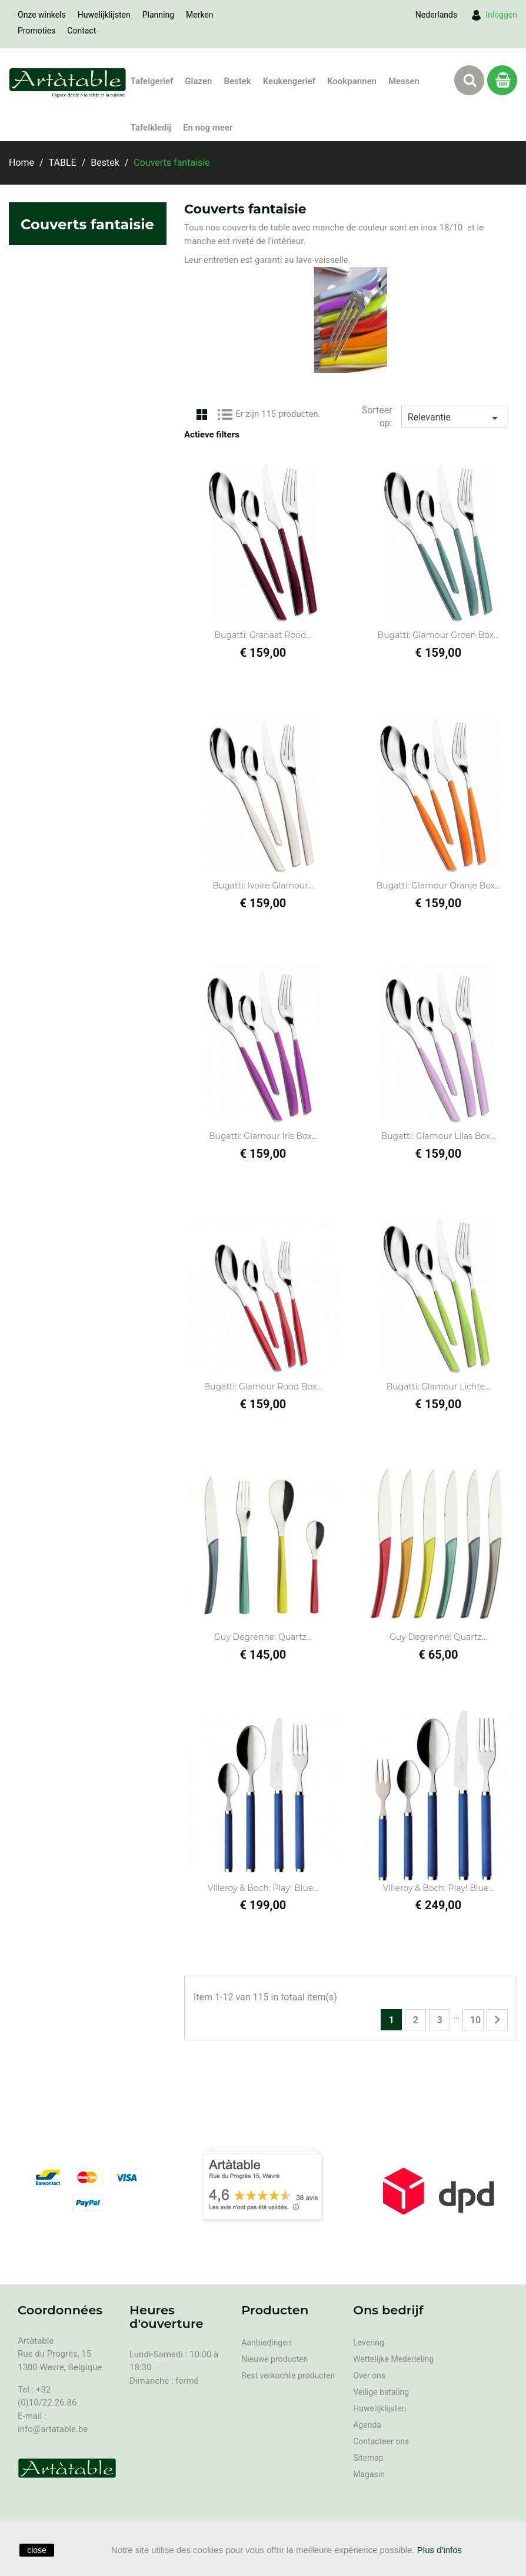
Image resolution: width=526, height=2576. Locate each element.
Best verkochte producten (288, 2375)
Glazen (198, 81)
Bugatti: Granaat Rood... (263, 635)
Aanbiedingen (266, 2342)
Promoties (36, 30)
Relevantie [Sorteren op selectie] (455, 418)
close (36, 2550)
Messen (404, 81)
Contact (81, 30)
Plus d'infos (439, 2550)
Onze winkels (42, 14)
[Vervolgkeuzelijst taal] (436, 14)
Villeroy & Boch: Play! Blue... (263, 1888)
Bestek (237, 81)
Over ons (369, 2375)
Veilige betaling (381, 2392)
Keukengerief (289, 81)
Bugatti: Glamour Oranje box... (439, 885)
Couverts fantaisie (87, 224)
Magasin (369, 2474)
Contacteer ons (381, 2441)
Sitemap (368, 2458)
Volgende (497, 2020)
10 (475, 2020)
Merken (200, 14)
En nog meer (207, 127)
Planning (158, 14)
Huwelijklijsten (104, 14)
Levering (368, 2342)
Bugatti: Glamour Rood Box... (263, 1386)
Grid (202, 413)
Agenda (367, 2425)
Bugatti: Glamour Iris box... (263, 1136)
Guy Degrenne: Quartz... (263, 1637)
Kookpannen (352, 81)
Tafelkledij (151, 127)
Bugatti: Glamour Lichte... (439, 1386)
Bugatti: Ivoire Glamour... (262, 885)
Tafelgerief (152, 81)
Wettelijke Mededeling (393, 2359)
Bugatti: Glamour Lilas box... (438, 1136)
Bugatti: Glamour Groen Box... (439, 635)
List (225, 413)
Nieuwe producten (274, 2359)
